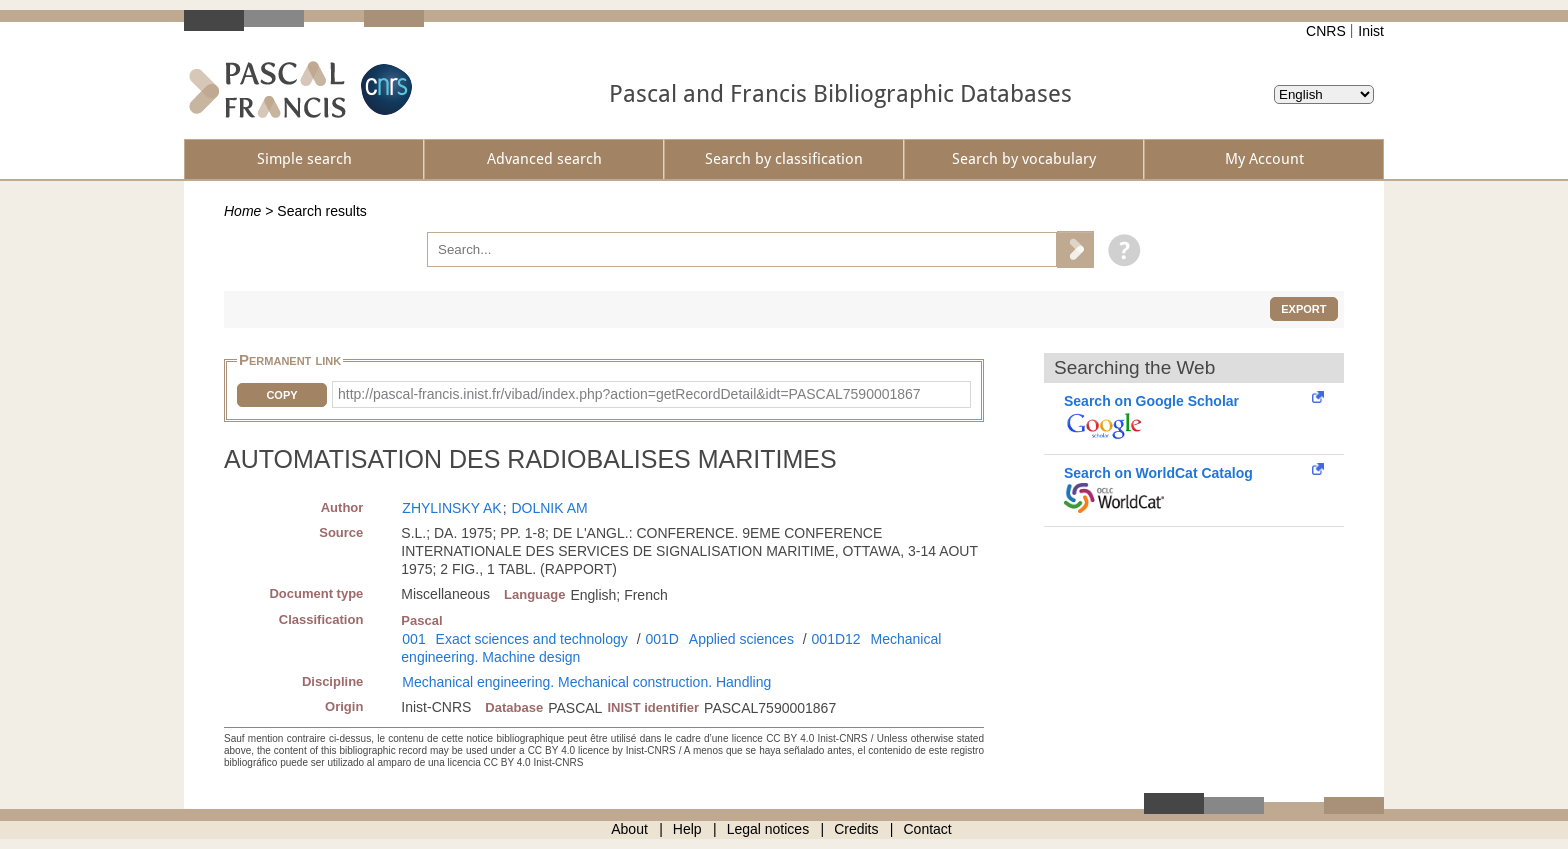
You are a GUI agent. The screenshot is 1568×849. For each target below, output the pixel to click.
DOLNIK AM (549, 508)
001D (661, 639)
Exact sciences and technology (532, 639)
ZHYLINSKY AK (451, 508)
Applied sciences (741, 639)
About (629, 829)
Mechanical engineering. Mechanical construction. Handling (586, 682)
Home (242, 211)
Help (687, 829)
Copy (281, 395)
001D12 (836, 639)
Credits (856, 829)
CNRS (1326, 31)
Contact (928, 829)
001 (413, 639)
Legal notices (768, 829)
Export (1303, 309)
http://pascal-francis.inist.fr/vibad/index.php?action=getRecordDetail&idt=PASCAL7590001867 (629, 394)
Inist (1371, 31)
